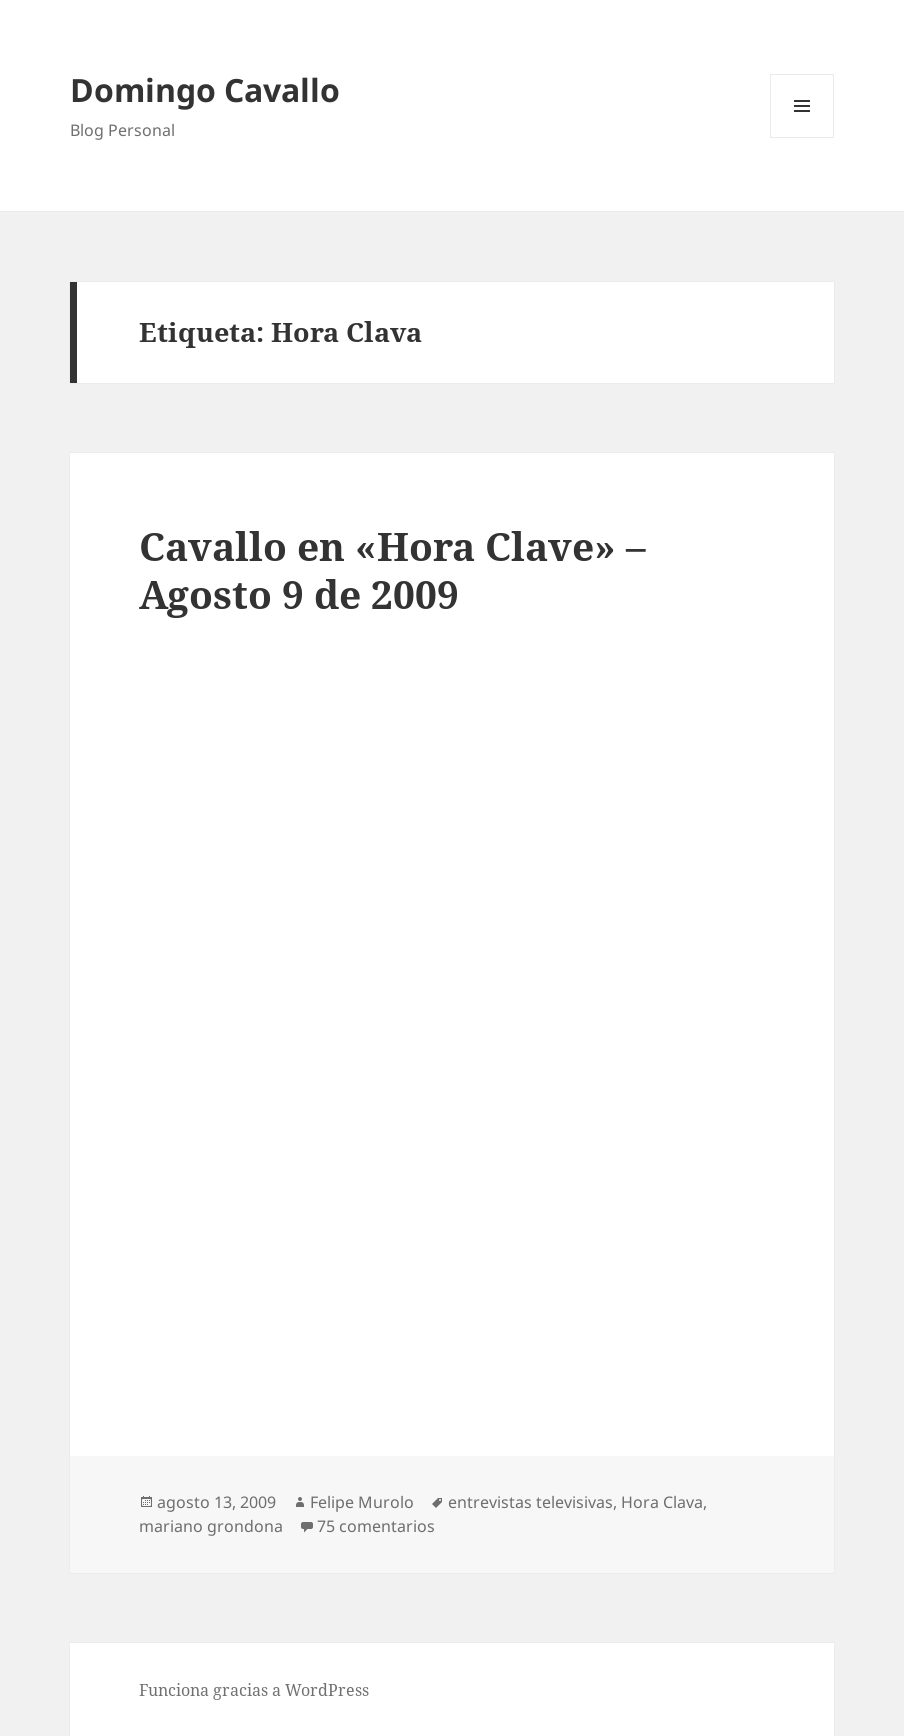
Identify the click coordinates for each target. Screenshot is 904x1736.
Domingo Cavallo (205, 89)
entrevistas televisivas (530, 1502)
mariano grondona (211, 1526)
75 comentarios (376, 1526)
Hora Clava (662, 1502)
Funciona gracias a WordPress (254, 1690)
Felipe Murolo (362, 1502)
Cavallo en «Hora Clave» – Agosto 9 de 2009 (392, 569)
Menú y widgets (802, 137)
